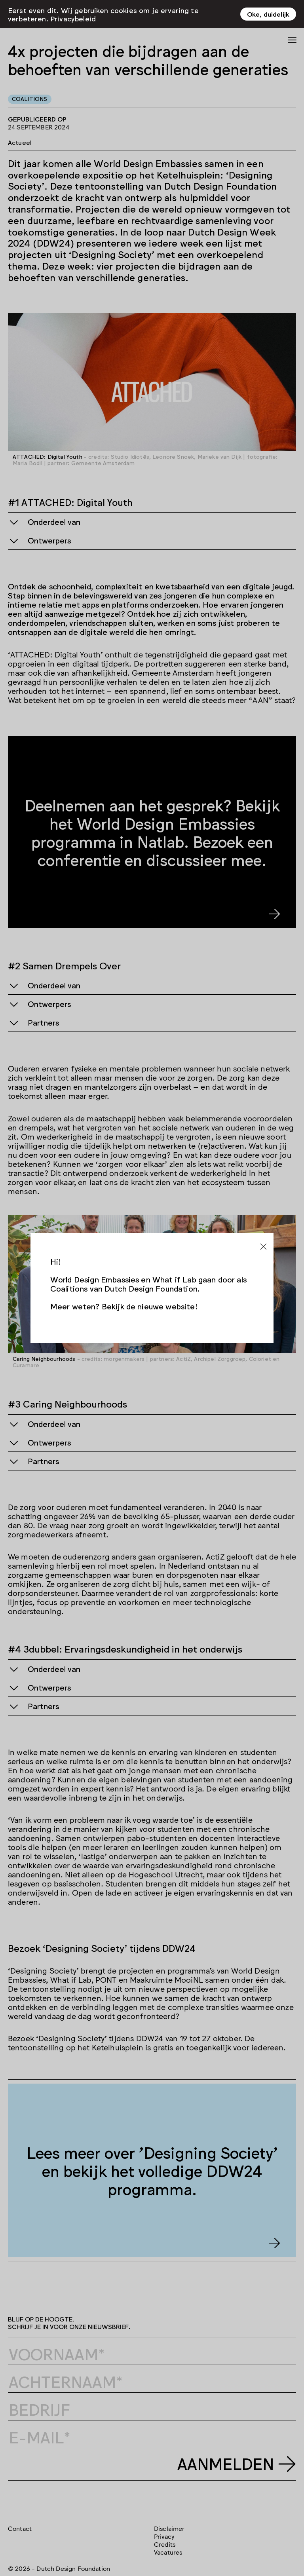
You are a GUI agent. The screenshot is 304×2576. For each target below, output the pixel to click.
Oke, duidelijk (268, 13)
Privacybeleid (73, 17)
